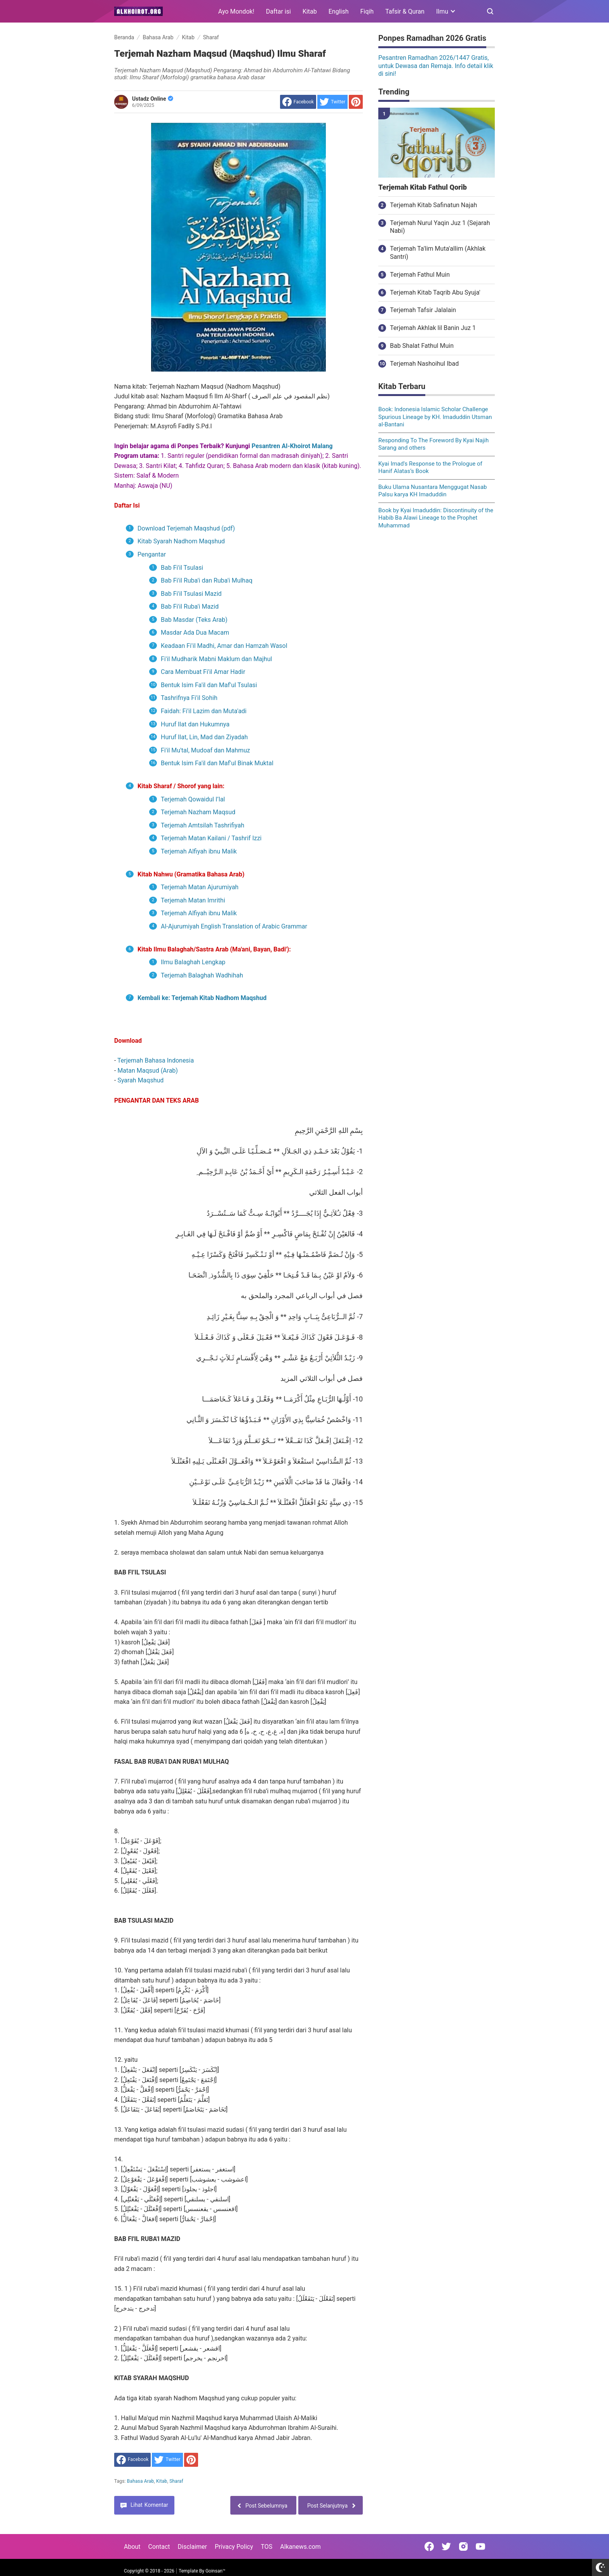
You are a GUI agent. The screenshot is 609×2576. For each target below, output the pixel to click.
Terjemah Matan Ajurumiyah (199, 887)
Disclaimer (192, 2546)
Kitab (310, 11)
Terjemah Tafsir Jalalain (423, 310)
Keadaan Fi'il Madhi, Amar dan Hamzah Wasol (224, 645)
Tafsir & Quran (405, 11)
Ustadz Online (152, 99)
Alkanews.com (300, 2546)
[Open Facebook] (429, 2546)
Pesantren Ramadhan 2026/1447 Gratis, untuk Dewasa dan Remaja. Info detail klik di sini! (435, 66)
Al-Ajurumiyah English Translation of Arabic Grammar (234, 926)
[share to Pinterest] (356, 102)
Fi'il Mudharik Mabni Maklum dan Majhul (216, 659)
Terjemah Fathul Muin (420, 274)
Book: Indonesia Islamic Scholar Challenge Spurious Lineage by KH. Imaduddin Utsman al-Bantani (435, 417)
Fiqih (367, 11)
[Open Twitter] (446, 2546)
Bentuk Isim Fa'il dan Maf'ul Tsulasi (209, 685)
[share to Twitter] (332, 102)
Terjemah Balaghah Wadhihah (202, 975)
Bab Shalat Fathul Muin (422, 345)
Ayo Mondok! (236, 11)
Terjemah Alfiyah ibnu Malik (199, 851)
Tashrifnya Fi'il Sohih (189, 698)
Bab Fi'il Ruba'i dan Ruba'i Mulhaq (206, 580)
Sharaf (176, 2481)
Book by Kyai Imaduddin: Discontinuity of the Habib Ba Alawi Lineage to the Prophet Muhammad (435, 518)
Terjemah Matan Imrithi (194, 900)
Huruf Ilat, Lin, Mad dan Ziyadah (204, 737)
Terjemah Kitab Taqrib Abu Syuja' (435, 292)
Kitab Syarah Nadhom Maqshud (181, 541)
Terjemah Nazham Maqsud (198, 812)
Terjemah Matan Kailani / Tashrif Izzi (211, 838)
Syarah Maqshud (140, 1080)
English (339, 11)
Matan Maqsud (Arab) (147, 1070)
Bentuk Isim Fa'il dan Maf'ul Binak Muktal (217, 763)
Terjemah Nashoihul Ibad (424, 363)
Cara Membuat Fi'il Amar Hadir (203, 671)
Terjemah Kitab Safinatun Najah (433, 205)
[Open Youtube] (480, 2546)
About (132, 2546)
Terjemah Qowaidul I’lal (193, 799)
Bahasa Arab (140, 2481)
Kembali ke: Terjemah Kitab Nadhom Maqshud (201, 998)
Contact (159, 2546)
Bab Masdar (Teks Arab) (194, 619)
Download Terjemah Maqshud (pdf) (186, 528)
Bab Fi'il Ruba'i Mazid (190, 606)
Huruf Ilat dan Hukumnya (195, 724)
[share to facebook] (298, 102)
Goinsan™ (215, 2571)
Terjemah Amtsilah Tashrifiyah (203, 825)
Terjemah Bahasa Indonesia (155, 1060)
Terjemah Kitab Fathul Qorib (422, 187)
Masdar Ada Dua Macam (195, 632)
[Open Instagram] (463, 2546)
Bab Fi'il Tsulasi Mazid (191, 593)
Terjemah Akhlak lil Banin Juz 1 (433, 328)
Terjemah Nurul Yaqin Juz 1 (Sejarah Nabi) (440, 227)
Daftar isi (278, 11)
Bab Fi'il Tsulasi (182, 567)
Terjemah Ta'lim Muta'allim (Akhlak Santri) (437, 252)
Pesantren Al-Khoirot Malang (292, 446)
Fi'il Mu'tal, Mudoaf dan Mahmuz (205, 750)
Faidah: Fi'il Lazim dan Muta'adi (204, 711)
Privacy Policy (234, 2546)
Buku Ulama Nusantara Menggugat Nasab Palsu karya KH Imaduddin (432, 490)
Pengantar (151, 554)
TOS (266, 2546)
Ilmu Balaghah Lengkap (193, 962)
